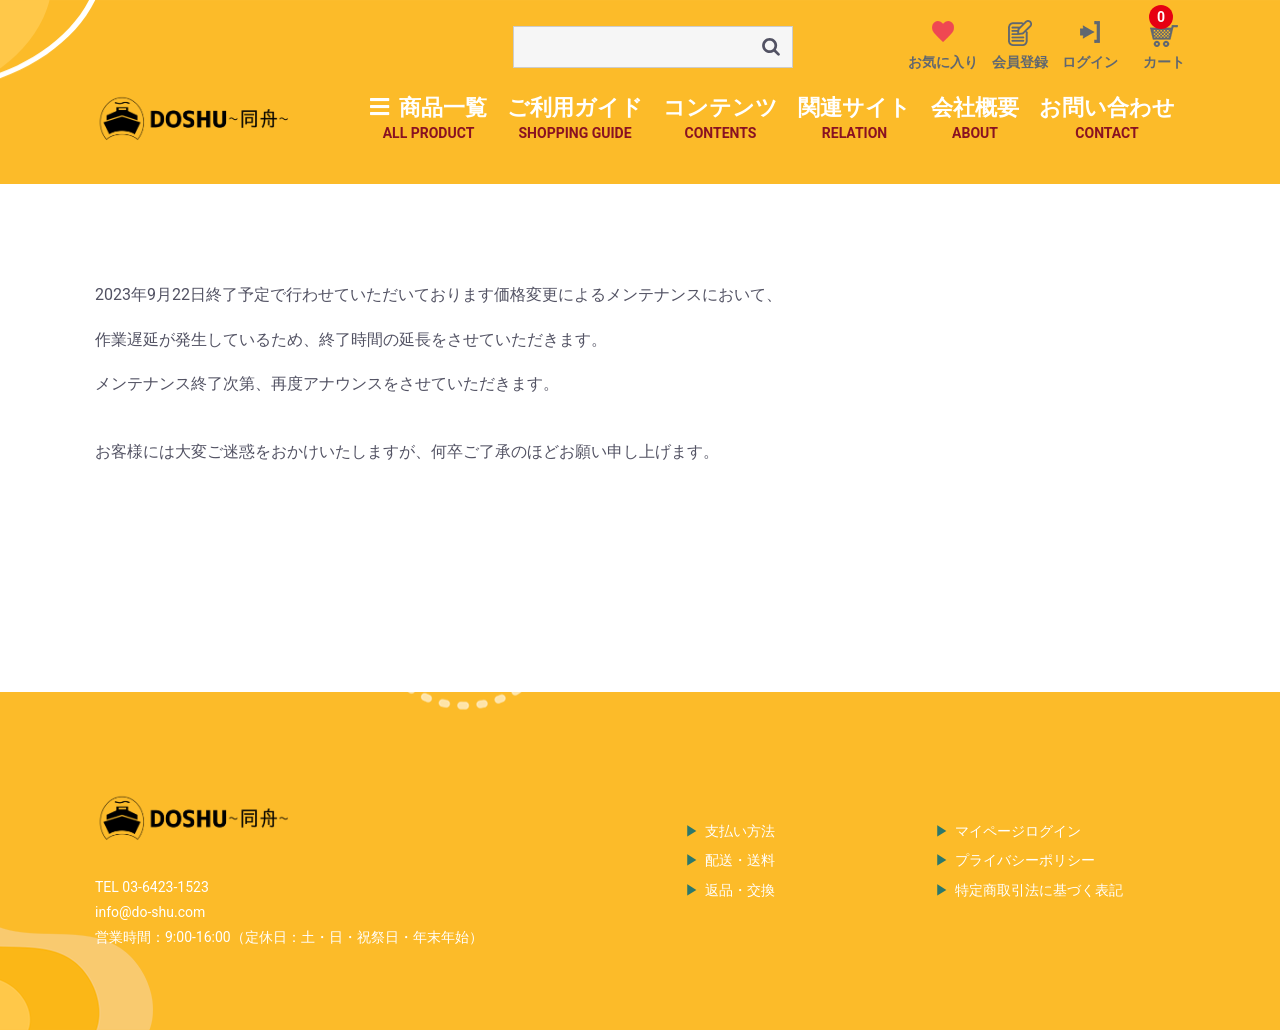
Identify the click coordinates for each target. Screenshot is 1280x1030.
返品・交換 (740, 890)
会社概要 (975, 119)
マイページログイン (1018, 831)
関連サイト (854, 119)
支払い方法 (740, 831)
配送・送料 (740, 860)
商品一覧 (428, 119)
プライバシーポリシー (1025, 860)
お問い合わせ (1107, 119)
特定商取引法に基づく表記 (1039, 890)
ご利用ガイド (575, 119)
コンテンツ (720, 119)
